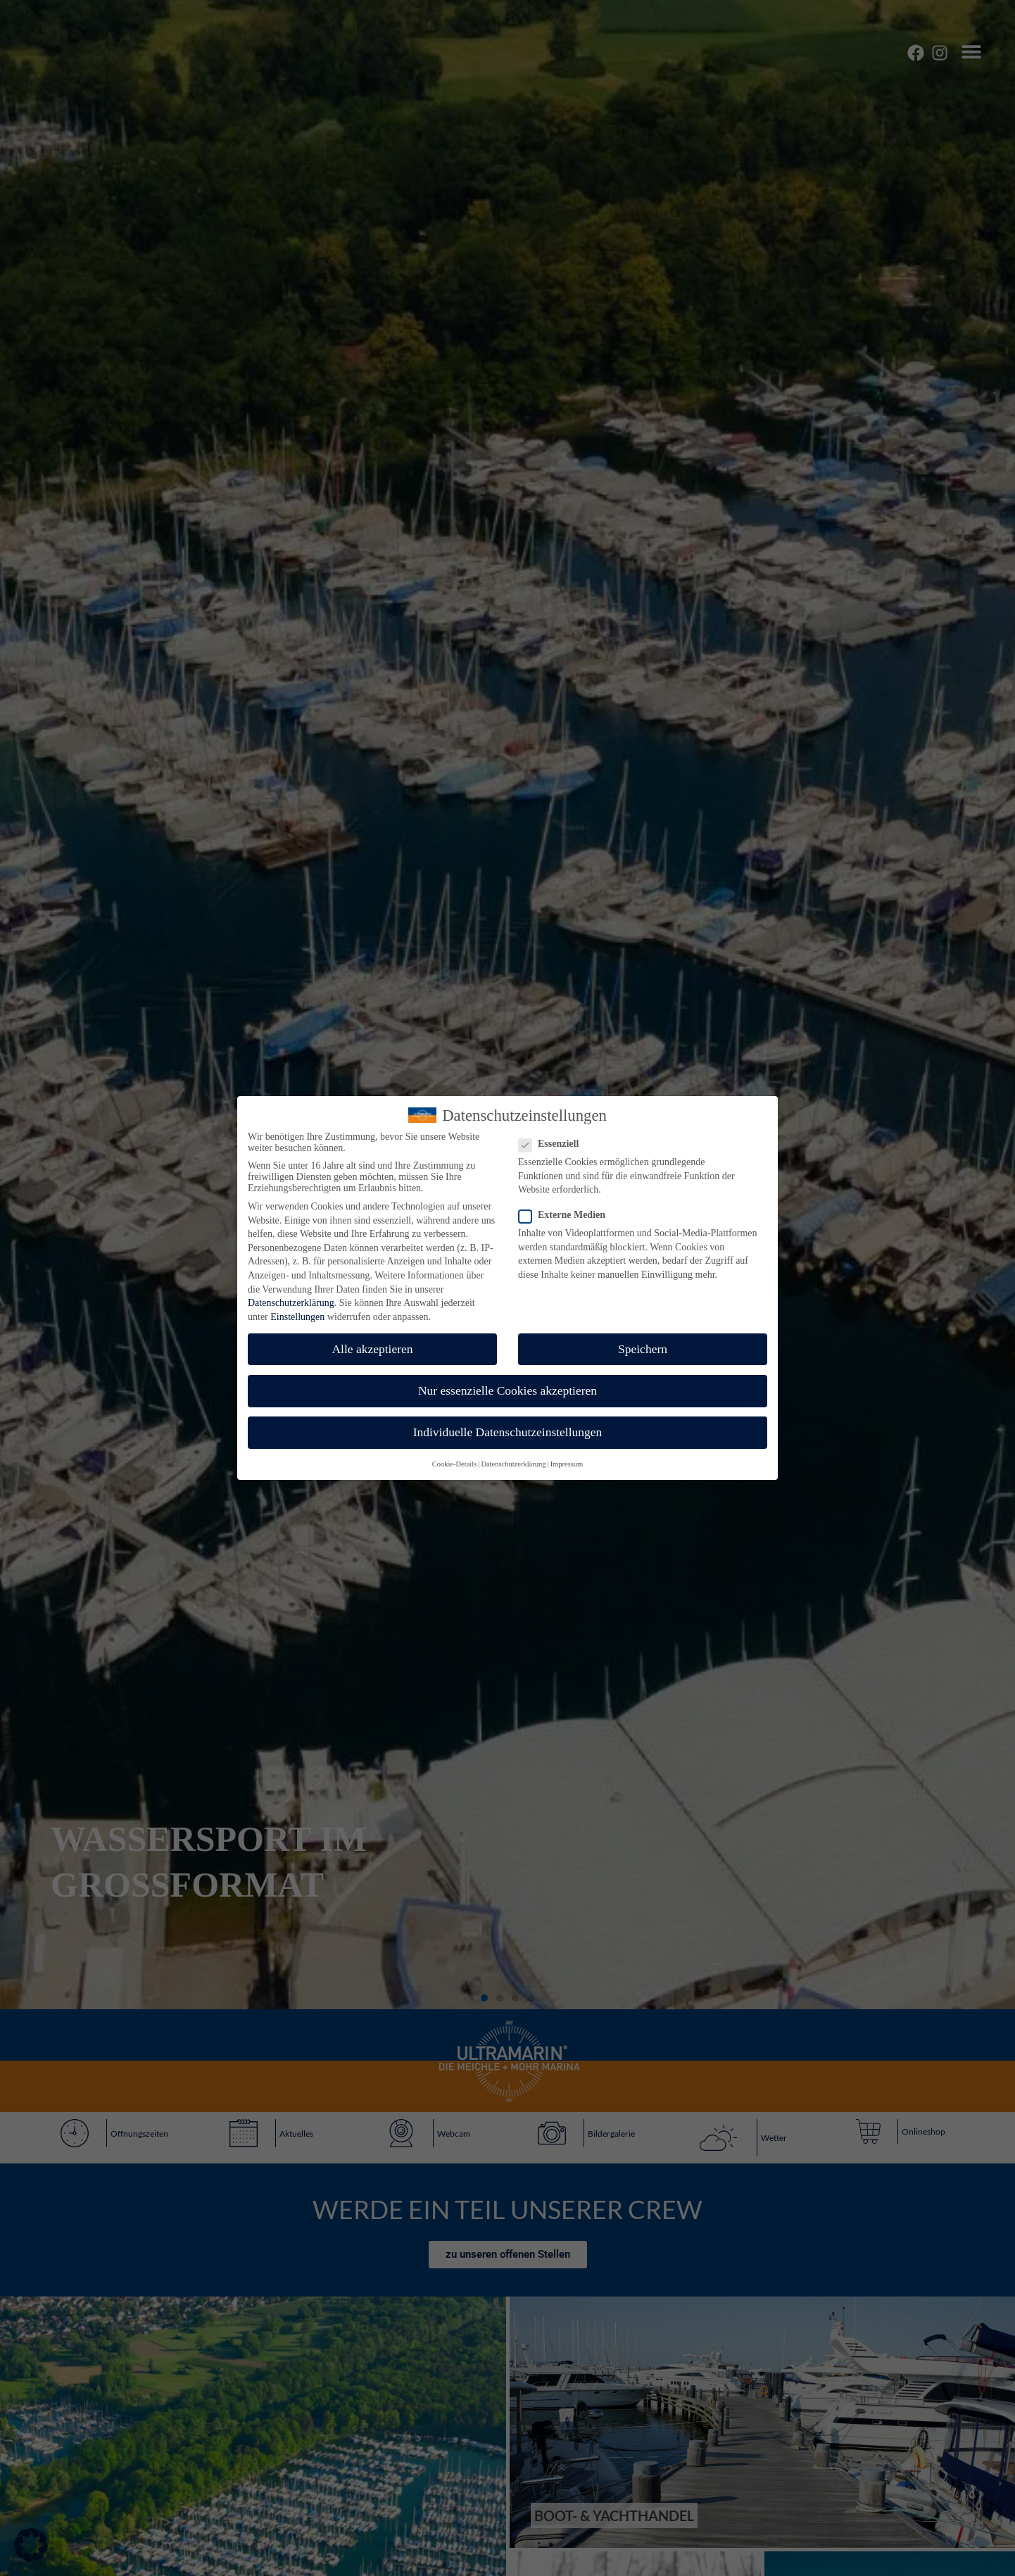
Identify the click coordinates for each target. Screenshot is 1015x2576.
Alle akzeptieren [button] (372, 1323)
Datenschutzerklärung (291, 1277)
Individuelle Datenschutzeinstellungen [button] (508, 1406)
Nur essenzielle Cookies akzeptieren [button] (507, 1364)
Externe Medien (566, 1189)
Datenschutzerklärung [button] (513, 1439)
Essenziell (553, 1118)
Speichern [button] (642, 1323)
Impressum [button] (567, 1439)
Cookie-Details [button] (454, 1439)
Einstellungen (297, 1291)
